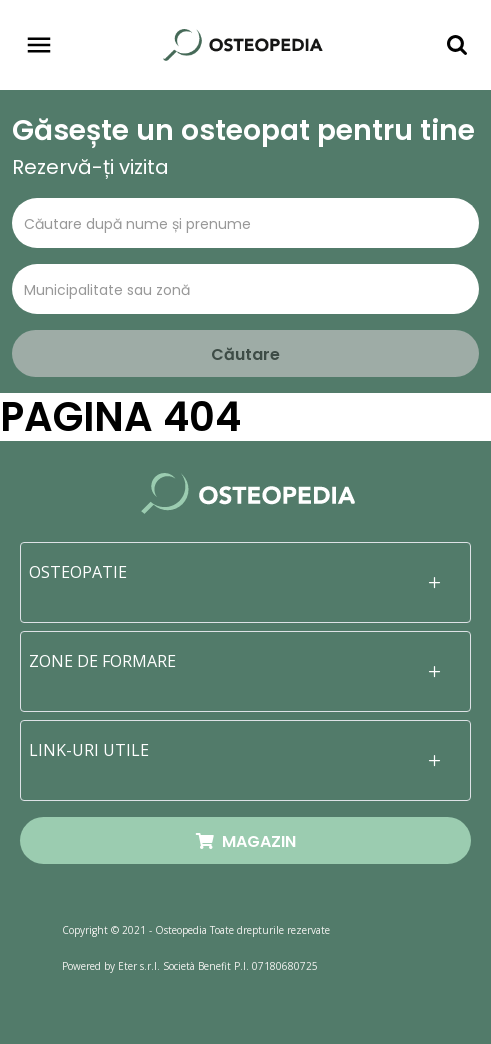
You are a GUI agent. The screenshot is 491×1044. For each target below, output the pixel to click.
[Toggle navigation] (39, 45)
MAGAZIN (246, 841)
